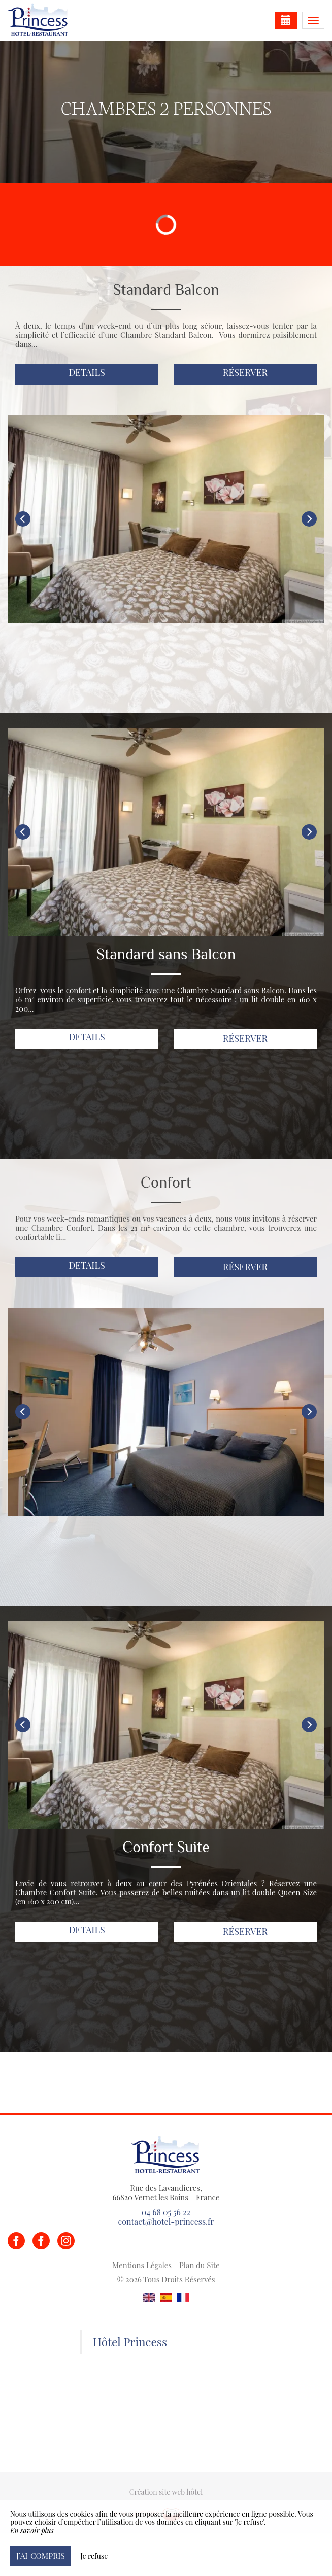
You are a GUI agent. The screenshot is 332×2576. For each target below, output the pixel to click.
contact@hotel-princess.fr (166, 2221)
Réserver (245, 372)
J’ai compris (40, 2555)
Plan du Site (199, 2265)
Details (87, 372)
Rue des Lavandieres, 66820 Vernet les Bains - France (166, 2192)
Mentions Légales (142, 2265)
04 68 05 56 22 (166, 2212)
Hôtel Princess (130, 2341)
